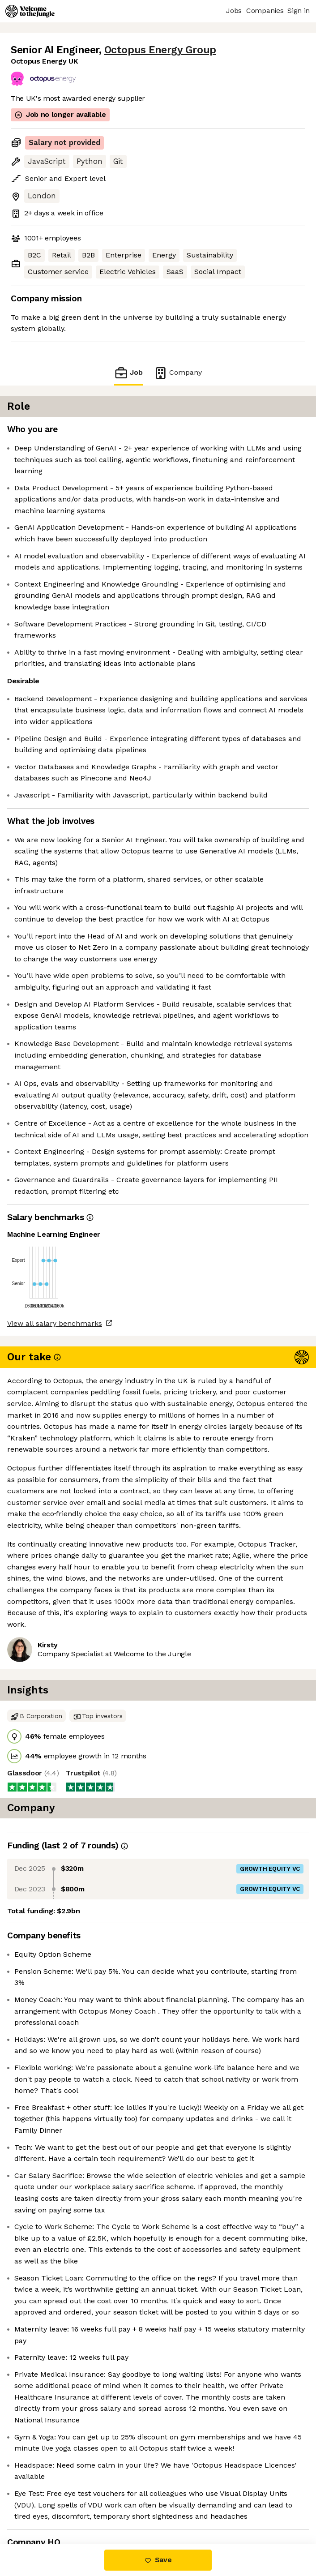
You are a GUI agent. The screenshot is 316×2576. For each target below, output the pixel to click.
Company (178, 372)
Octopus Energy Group (160, 50)
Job (128, 372)
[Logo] (30, 11)
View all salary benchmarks (54, 1323)
